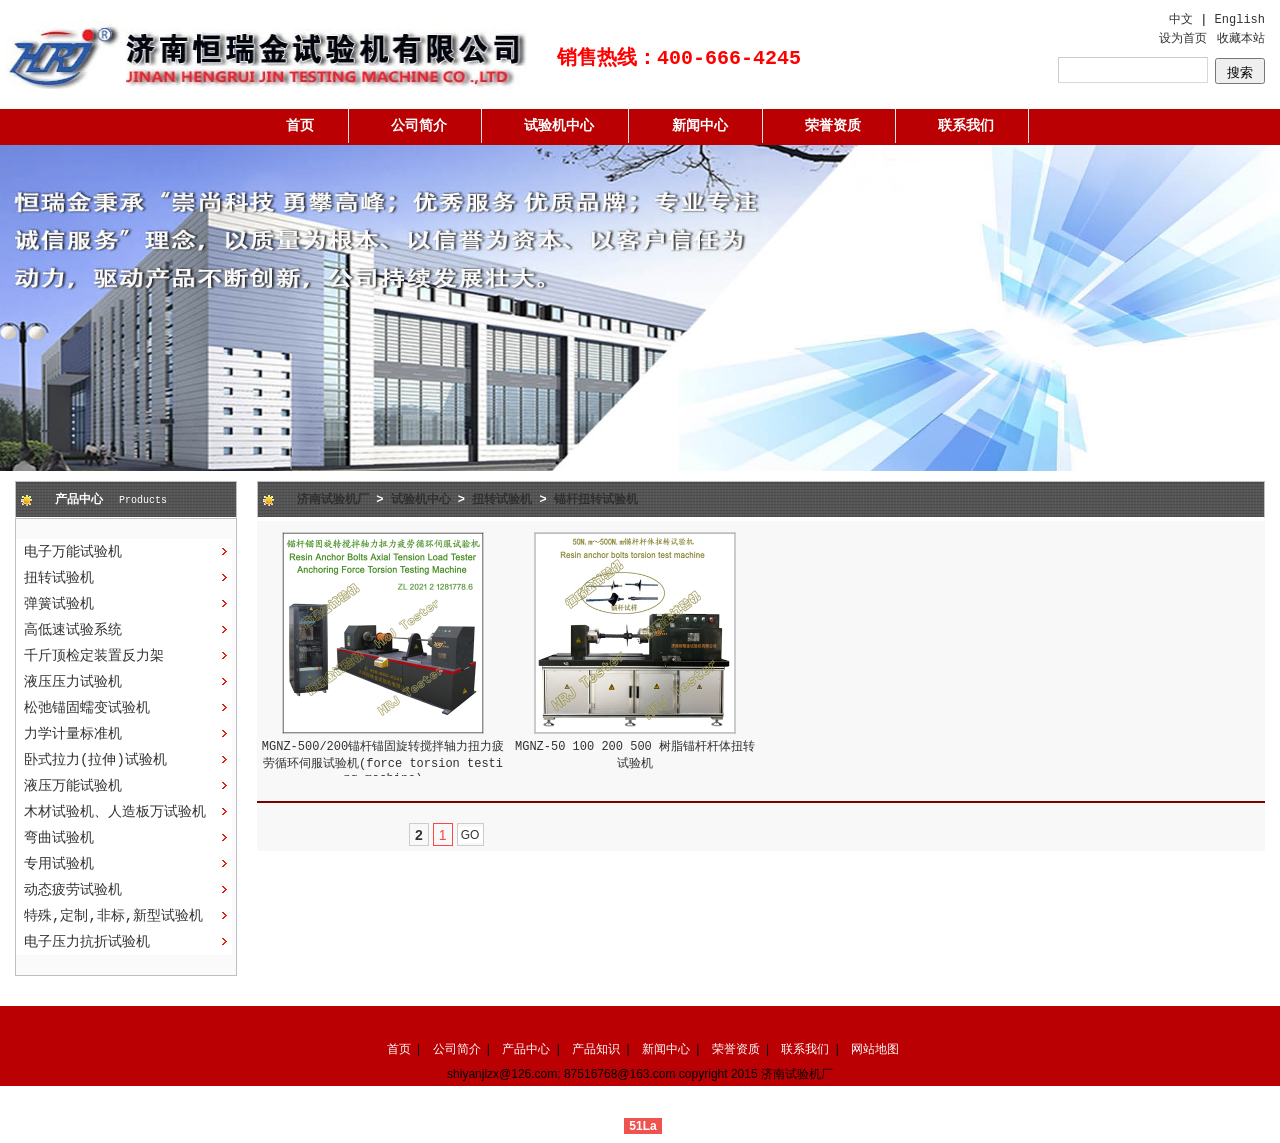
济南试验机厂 (333, 500)
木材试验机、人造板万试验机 (115, 812)
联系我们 (966, 126)
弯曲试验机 (59, 838)
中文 (1181, 20)
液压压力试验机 (73, 682)
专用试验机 (59, 864)
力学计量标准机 (73, 734)
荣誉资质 (833, 126)
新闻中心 (700, 126)
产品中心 (526, 1049)
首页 (300, 126)
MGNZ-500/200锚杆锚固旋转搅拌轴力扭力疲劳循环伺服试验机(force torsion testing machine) (383, 763)
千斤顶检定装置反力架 (94, 656)
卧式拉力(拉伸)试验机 (95, 760)
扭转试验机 (59, 578)
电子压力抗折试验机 (87, 942)
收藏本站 (1241, 39)
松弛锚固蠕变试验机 (87, 708)
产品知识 (596, 1049)
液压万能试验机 (73, 786)
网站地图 (875, 1049)
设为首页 (1183, 39)
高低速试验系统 (73, 630)
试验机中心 (559, 126)
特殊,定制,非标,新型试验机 (113, 916)
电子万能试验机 (73, 552)
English (1240, 20)
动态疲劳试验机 (73, 890)
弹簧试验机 (59, 604)
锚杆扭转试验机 (596, 500)
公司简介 (419, 126)
